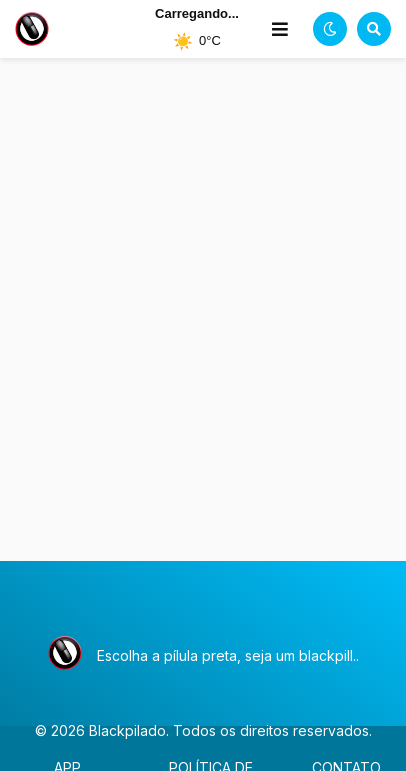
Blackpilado (127, 730)
